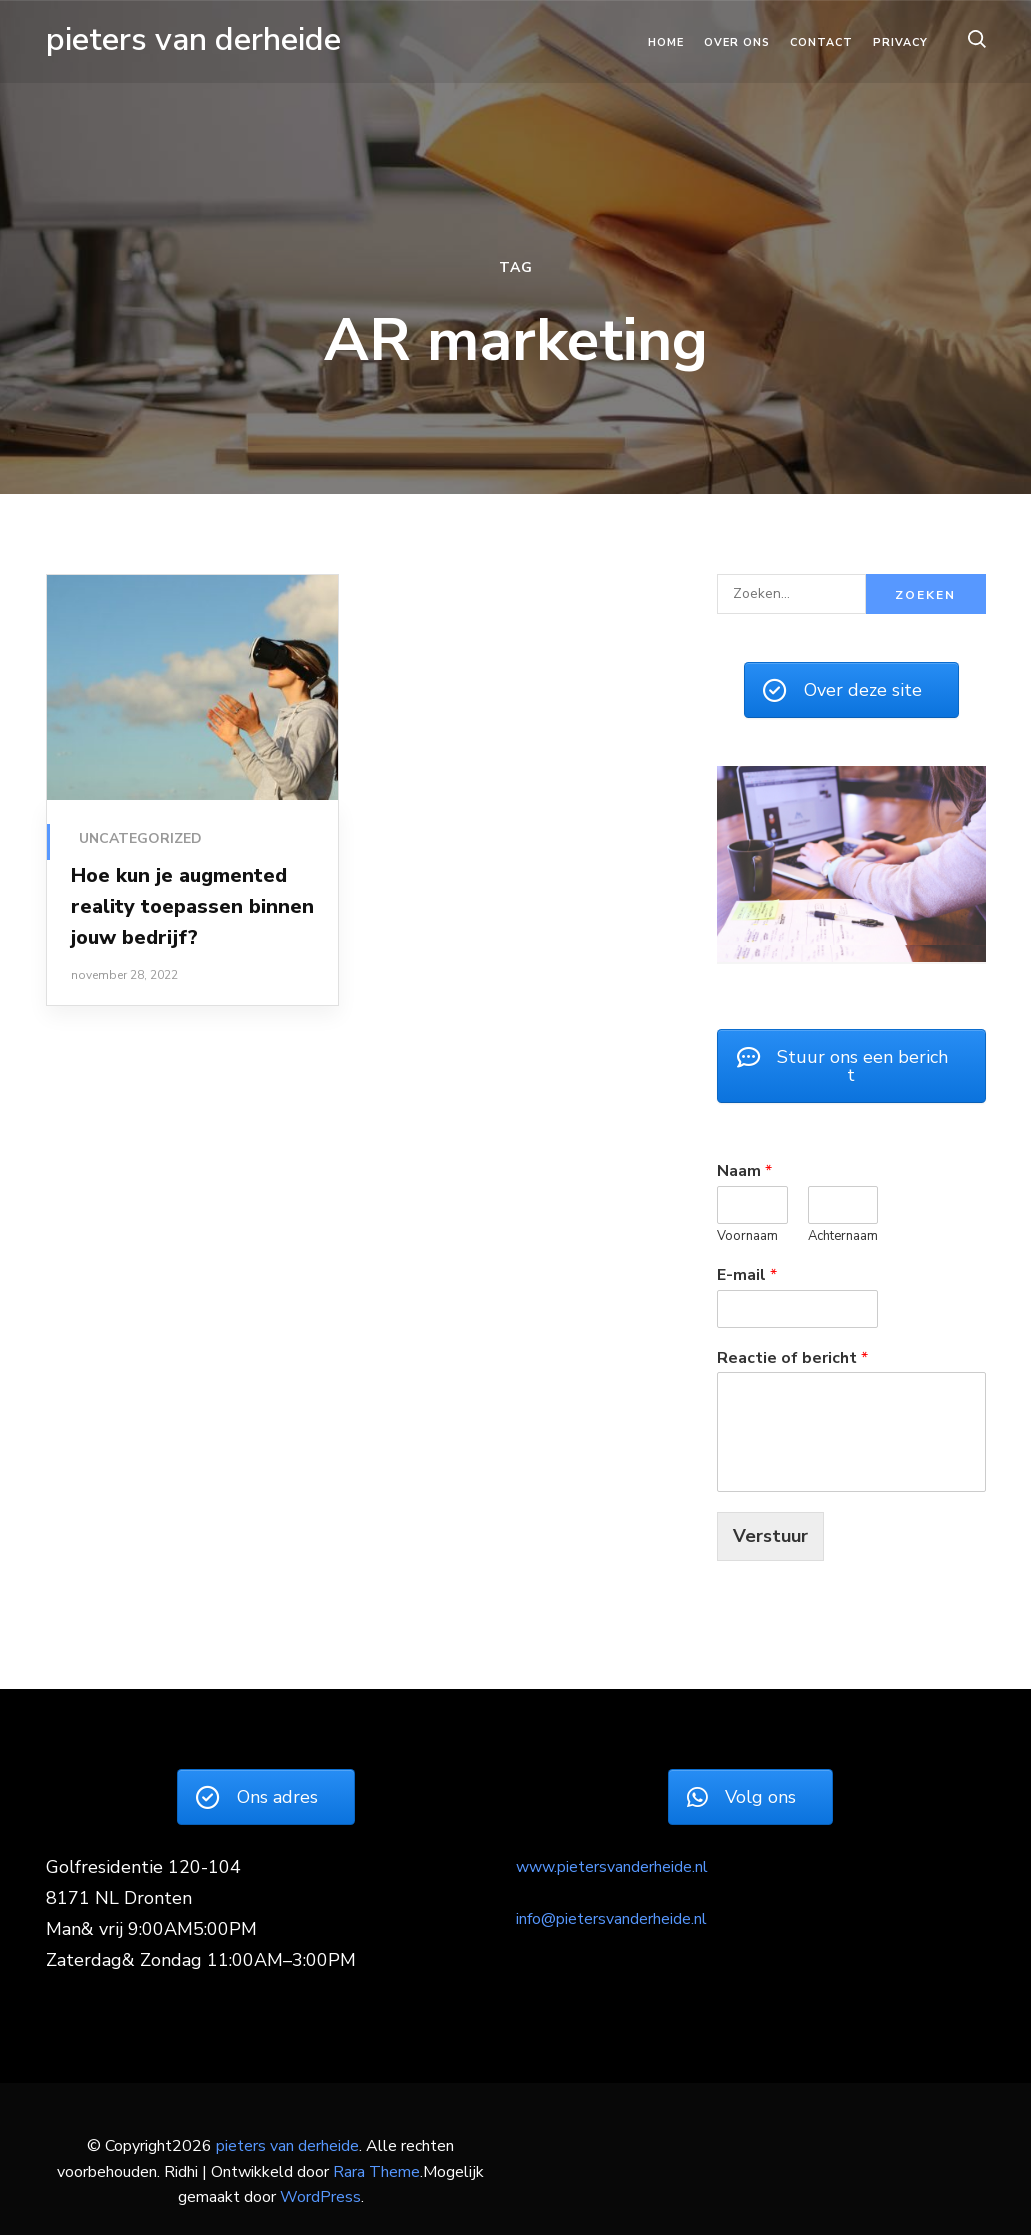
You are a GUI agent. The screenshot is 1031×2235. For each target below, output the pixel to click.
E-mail (747, 1275)
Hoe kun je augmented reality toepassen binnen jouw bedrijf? (192, 907)
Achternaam (843, 1236)
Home (666, 42)
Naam (744, 1171)
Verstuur (770, 1536)
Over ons (737, 42)
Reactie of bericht (792, 1358)
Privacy (900, 42)
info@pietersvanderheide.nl (611, 1919)
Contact (821, 42)
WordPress (320, 2197)
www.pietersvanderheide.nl (612, 1867)
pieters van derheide (193, 39)
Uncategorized (140, 838)
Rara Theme (376, 2172)
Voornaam (747, 1236)
